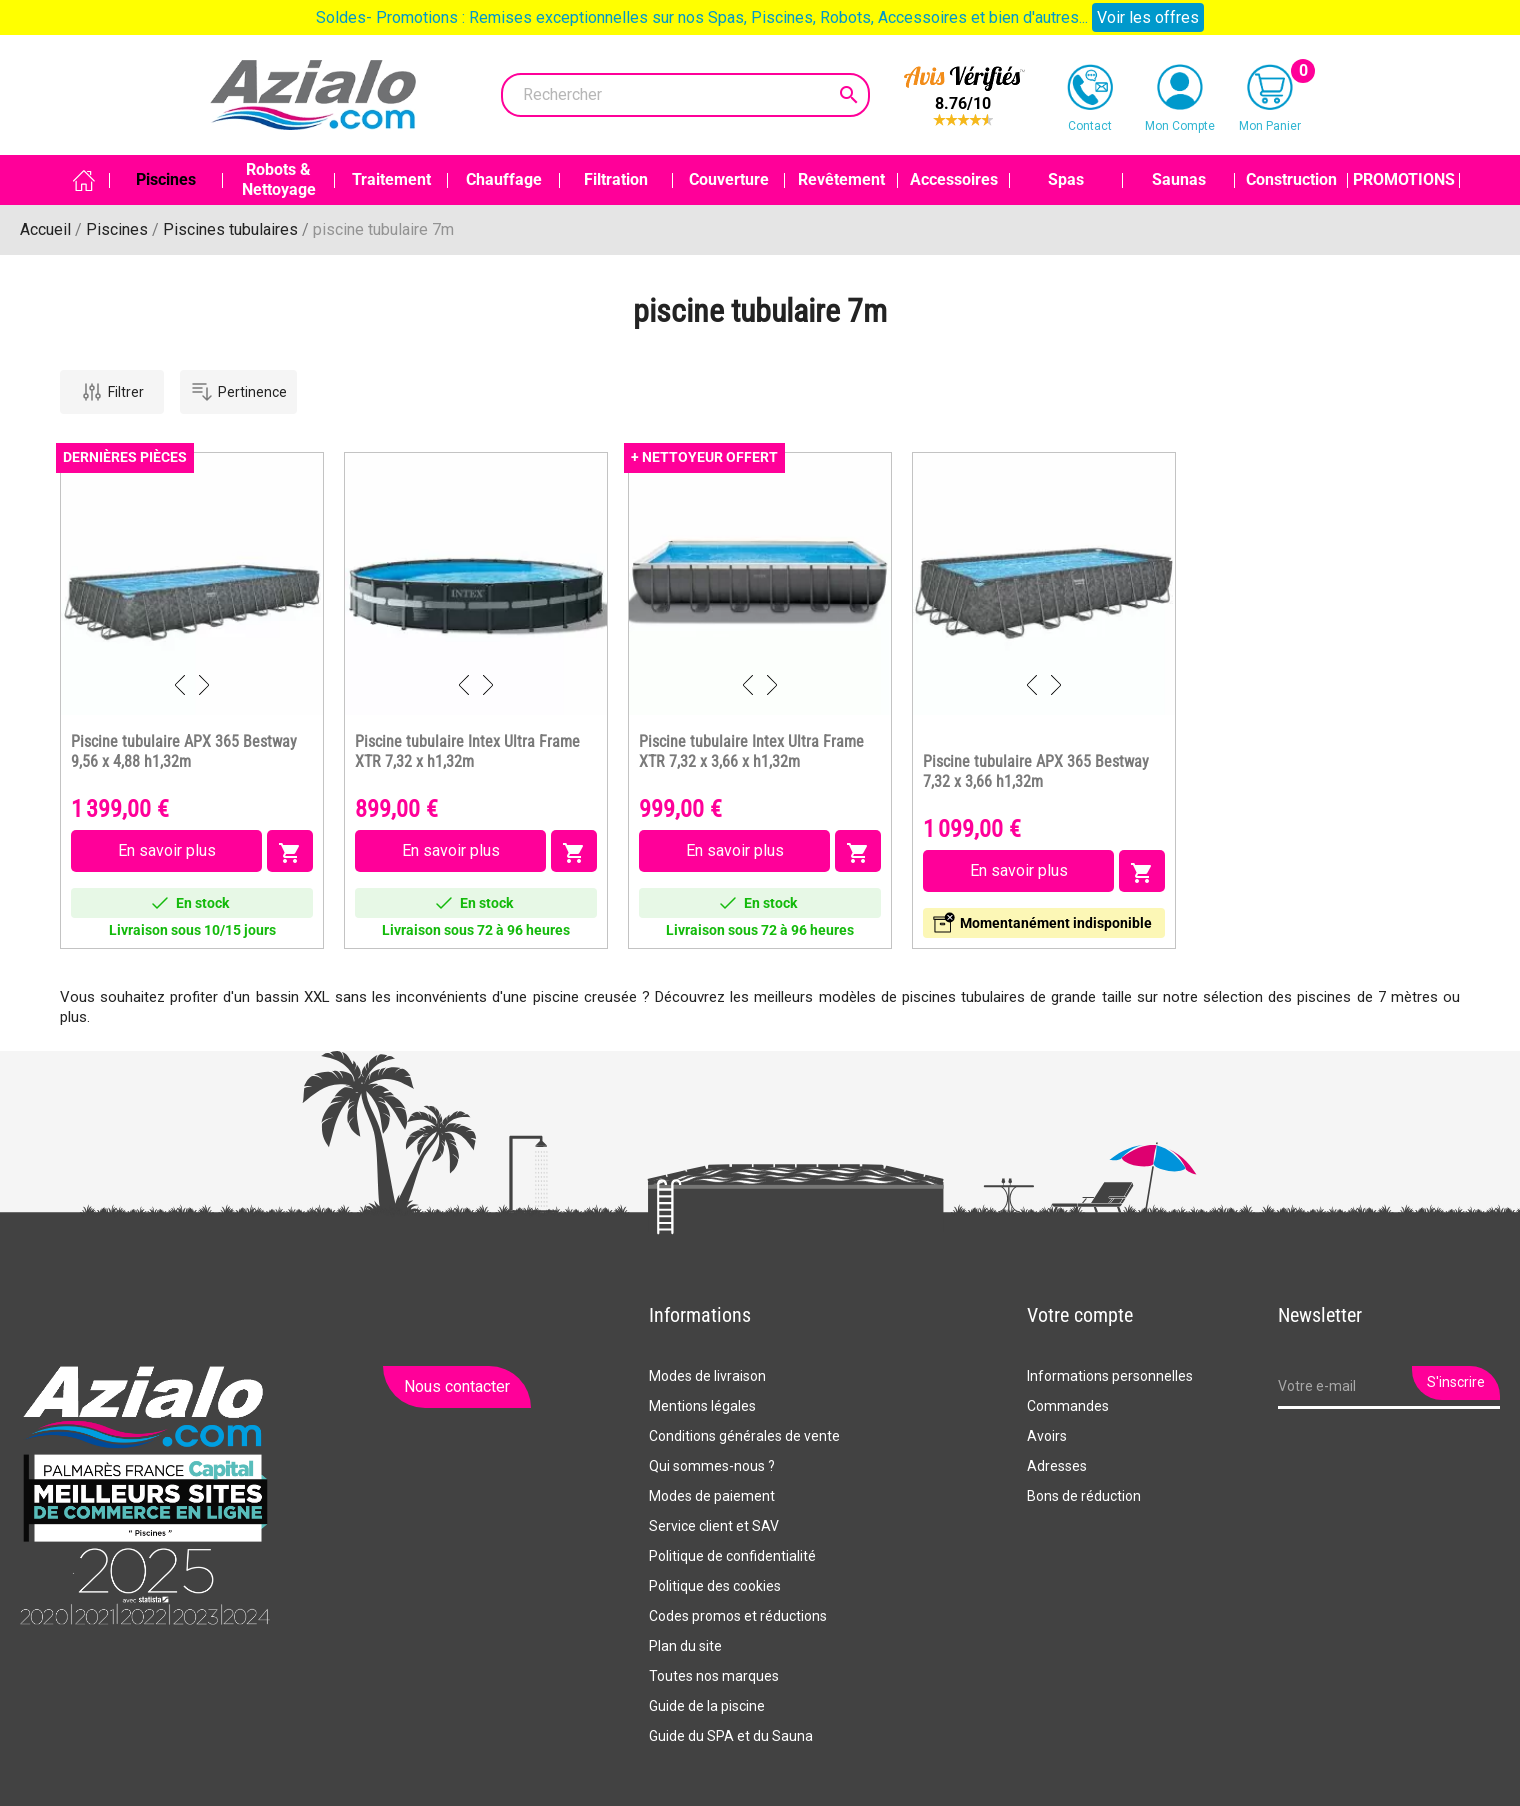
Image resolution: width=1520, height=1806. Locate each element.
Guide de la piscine (707, 1706)
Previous (180, 685)
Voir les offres (1148, 17)
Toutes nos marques (714, 1676)
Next (204, 685)
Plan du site (685, 1646)
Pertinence (238, 392)
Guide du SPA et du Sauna (731, 1736)
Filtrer (112, 392)
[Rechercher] (685, 95)
